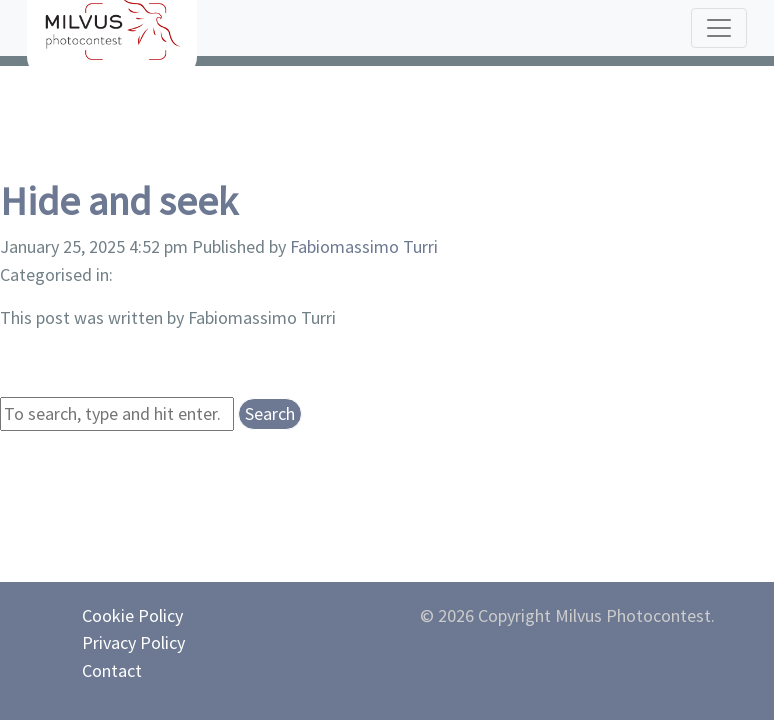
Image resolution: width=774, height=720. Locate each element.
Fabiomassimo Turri (364, 246)
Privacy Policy (133, 642)
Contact (112, 670)
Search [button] (270, 413)
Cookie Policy (132, 615)
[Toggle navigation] (719, 28)
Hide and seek (119, 201)
